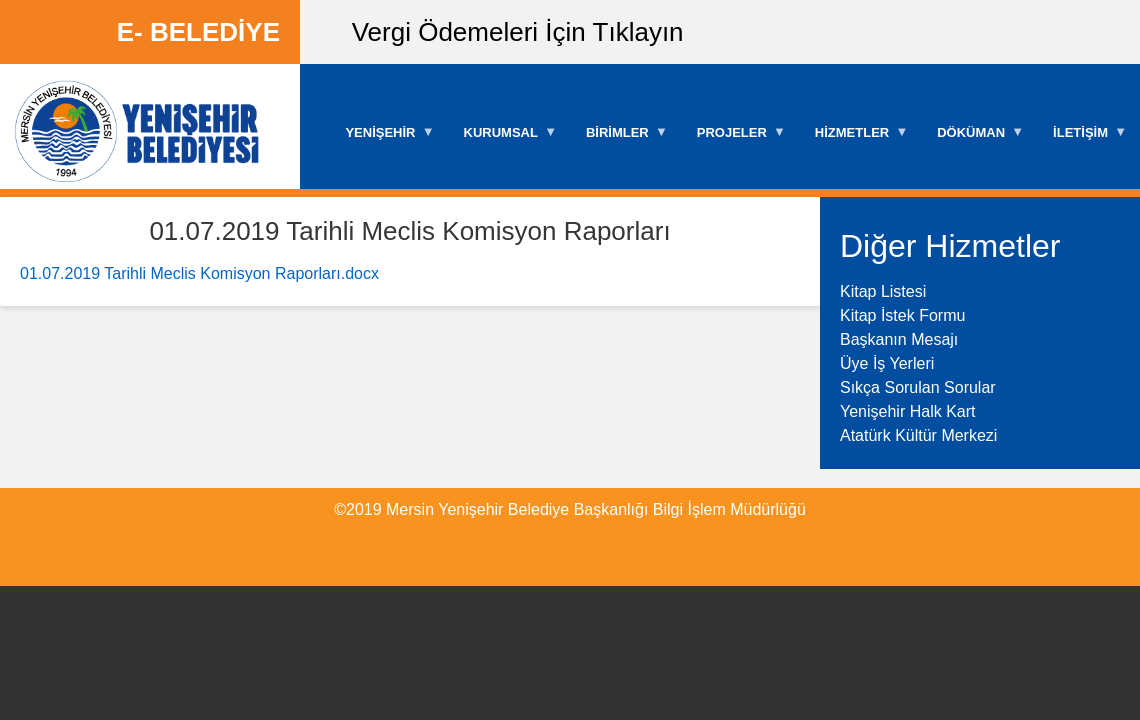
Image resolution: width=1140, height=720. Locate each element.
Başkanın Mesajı (899, 339)
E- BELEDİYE (198, 32)
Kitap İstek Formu (902, 315)
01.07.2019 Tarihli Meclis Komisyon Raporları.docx (199, 273)
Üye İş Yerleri (887, 363)
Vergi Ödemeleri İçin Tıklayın (518, 32)
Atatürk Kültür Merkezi (918, 435)
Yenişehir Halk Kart (907, 411)
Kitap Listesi (883, 291)
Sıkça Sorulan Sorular (918, 387)
